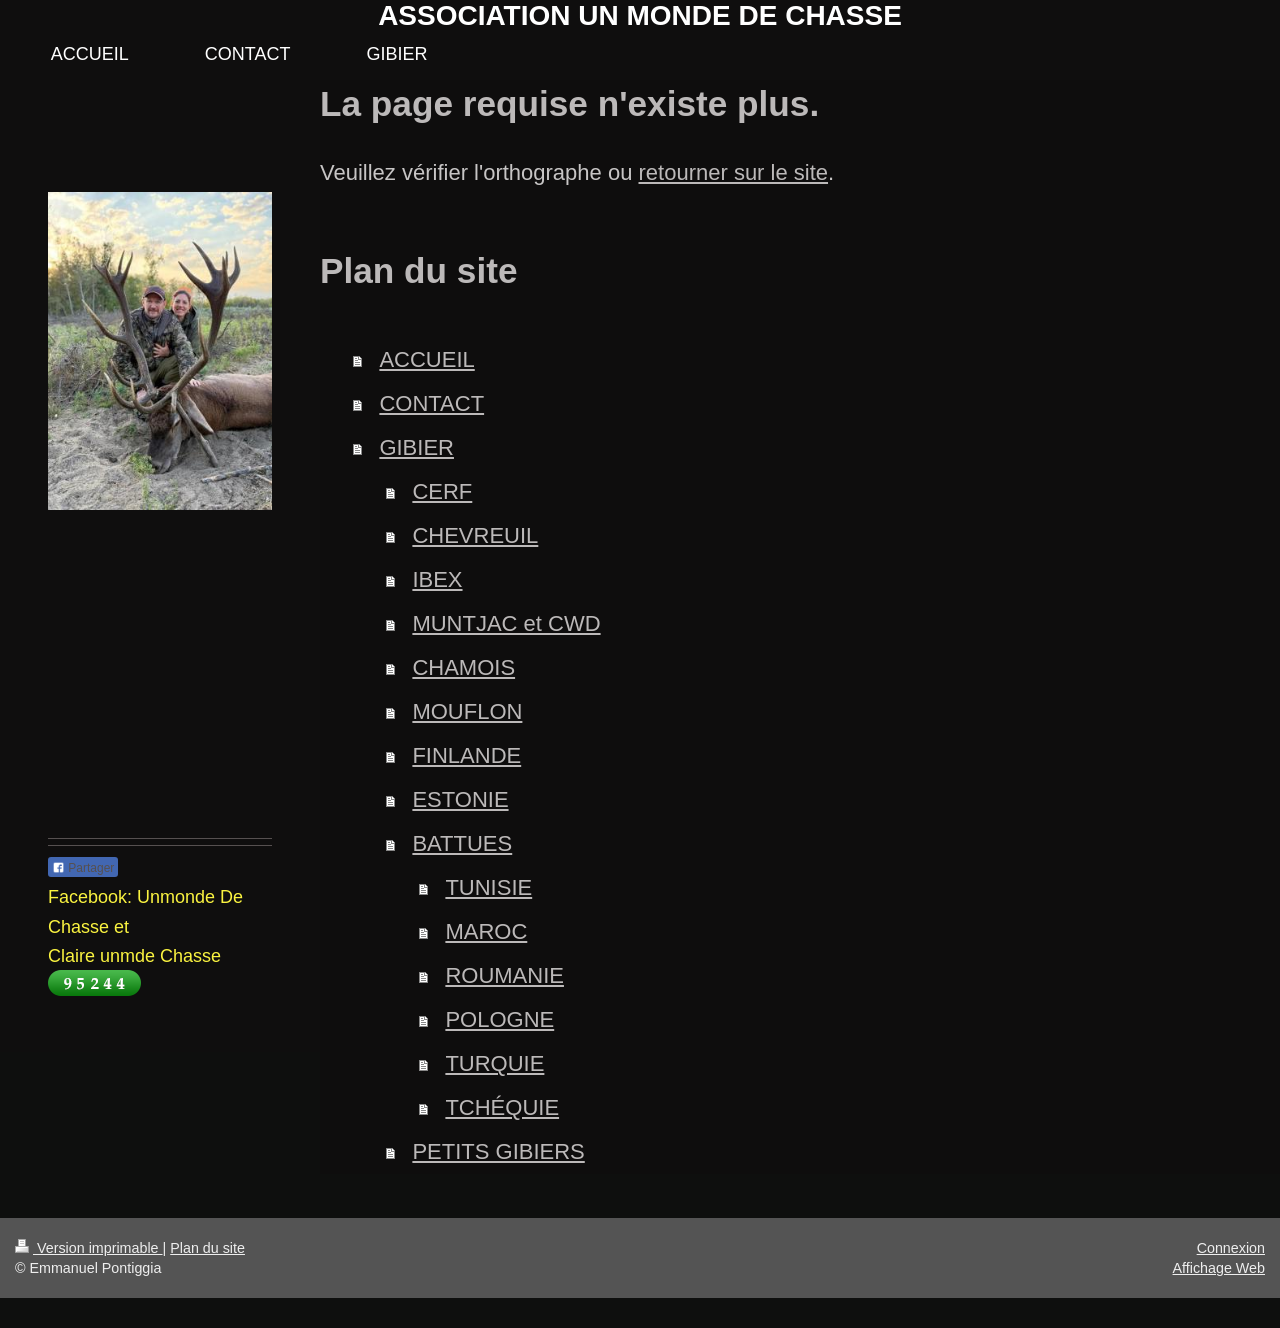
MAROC (486, 931)
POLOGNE (499, 1019)
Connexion (1231, 1248)
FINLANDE (466, 755)
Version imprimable (89, 1248)
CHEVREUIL (475, 535)
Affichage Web (1219, 1268)
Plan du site (207, 1248)
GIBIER (416, 447)
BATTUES (462, 843)
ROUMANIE (504, 975)
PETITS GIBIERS (498, 1151)
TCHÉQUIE (502, 1107)
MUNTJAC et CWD (506, 623)
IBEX (437, 579)
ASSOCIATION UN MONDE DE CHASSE (640, 15)
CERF (442, 491)
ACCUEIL (426, 359)
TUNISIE (488, 887)
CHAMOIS (463, 667)
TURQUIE (494, 1063)
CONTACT (431, 403)
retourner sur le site (734, 172)
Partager (83, 868)
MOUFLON (467, 711)
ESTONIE (460, 799)
